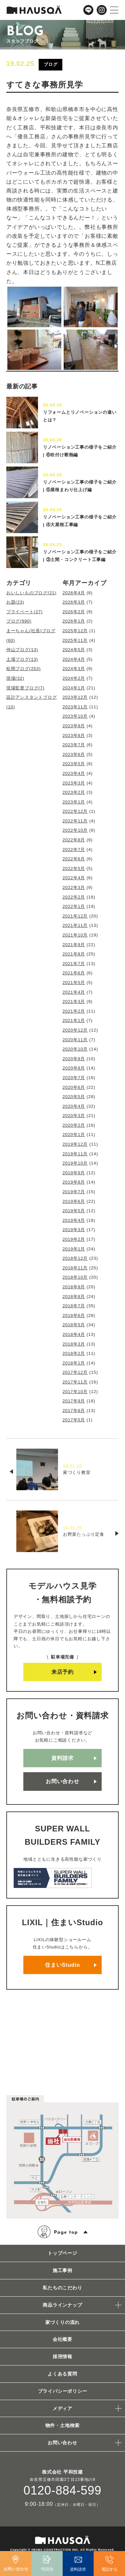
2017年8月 (74, 1410)
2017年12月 (75, 1372)
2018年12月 (75, 1258)
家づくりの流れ (62, 2322)
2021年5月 (74, 982)
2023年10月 (75, 716)
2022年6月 (74, 858)
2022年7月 (74, 849)
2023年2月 (74, 792)
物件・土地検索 (62, 2425)
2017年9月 (74, 1400)
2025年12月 (75, 630)
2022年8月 (74, 839)
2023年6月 (74, 754)
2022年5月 (74, 868)
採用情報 (62, 2356)
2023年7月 (74, 744)
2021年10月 (75, 934)
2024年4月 (74, 659)
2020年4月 (74, 1106)
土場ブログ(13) (22, 659)
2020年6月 (74, 1087)
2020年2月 (74, 1125)
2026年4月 (74, 592)
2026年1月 (74, 621)
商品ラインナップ (62, 2305)
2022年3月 (74, 887)
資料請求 (62, 1758)
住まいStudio (62, 1965)
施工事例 (62, 2270)
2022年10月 (75, 830)
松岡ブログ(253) (23, 668)
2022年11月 (75, 820)
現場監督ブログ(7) (25, 687)
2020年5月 (74, 1096)
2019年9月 (74, 1172)
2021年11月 (75, 925)
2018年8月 (74, 1296)
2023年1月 (74, 801)
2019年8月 (74, 1182)
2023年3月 (74, 783)
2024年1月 (74, 687)
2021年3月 (74, 1001)
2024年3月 (74, 668)
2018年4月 (74, 1334)
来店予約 (62, 1672)
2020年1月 (74, 1134)
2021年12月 (75, 916)
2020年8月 (74, 1068)
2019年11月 (75, 1153)
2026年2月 (74, 611)
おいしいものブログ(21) (31, 592)
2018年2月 (74, 1353)
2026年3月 (74, 602)
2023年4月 (74, 773)
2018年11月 (75, 1267)
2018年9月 (74, 1286)
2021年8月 (74, 953)
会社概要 (62, 2339)
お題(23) (15, 602)
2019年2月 (74, 1239)
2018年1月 (74, 1362)
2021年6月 (74, 972)
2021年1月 (74, 1020)
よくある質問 (62, 2373)
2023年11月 (75, 706)
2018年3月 (74, 1344)
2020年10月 (75, 1049)
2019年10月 (75, 1163)
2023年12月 (75, 697)
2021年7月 (74, 963)
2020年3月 (74, 1115)
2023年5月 (74, 763)
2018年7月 (74, 1305)
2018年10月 (75, 1277)
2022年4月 (74, 877)
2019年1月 (74, 1248)
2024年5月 (74, 649)
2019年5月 (74, 1210)
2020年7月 (74, 1077)
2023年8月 (74, 735)
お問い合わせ (62, 1781)
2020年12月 (75, 1030)
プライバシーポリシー (62, 2391)
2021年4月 (74, 992)
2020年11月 (75, 1039)
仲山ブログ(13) (22, 649)
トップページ (62, 2253)
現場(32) (15, 678)
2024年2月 (74, 678)
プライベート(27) (24, 611)
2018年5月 (74, 1324)
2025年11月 (75, 640)
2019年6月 (74, 1201)
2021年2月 (74, 1011)
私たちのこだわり (62, 2287)
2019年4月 (74, 1220)
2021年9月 (74, 944)
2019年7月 (74, 1191)
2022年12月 (75, 811)
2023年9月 (74, 725)
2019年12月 (75, 1144)
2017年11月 (75, 1381)
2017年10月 (75, 1391)
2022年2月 (74, 897)
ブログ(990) (19, 621)
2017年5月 (74, 1419)
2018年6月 (74, 1315)
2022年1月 (74, 906)
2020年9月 (74, 1058)
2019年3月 (74, 1229)
